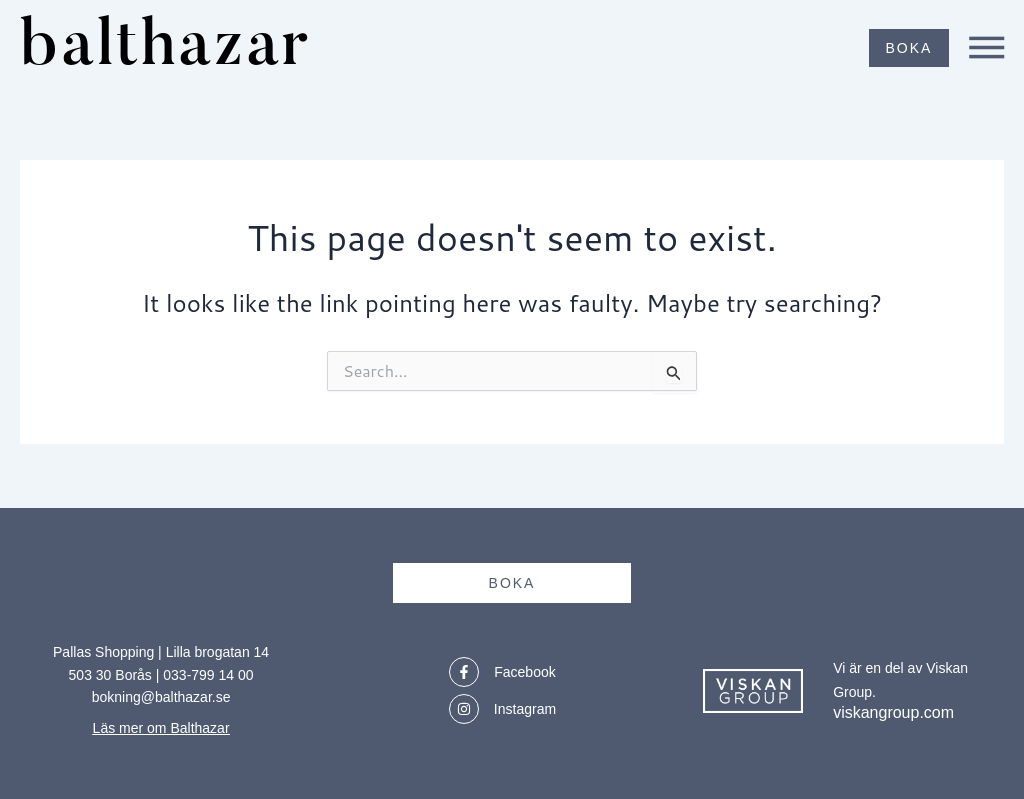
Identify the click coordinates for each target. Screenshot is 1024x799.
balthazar (177, 47)
